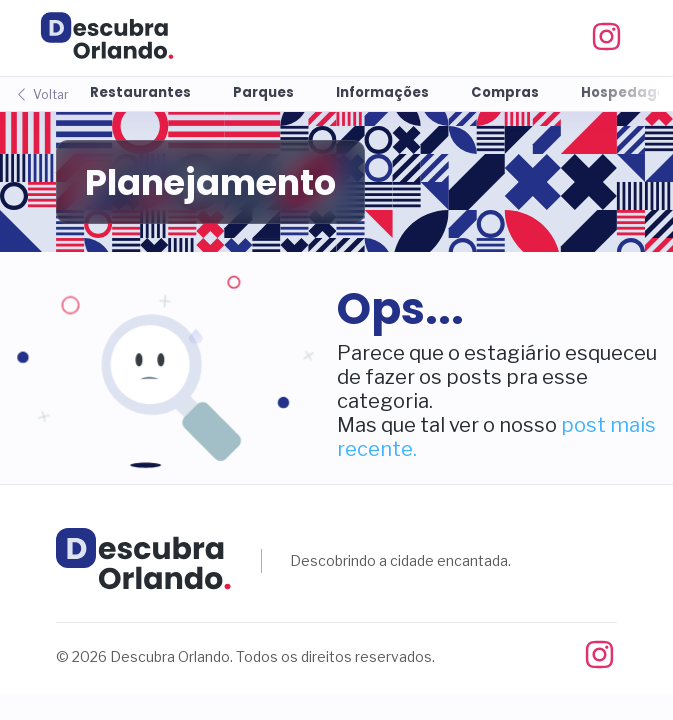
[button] (168, 368)
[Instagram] (617, 38)
